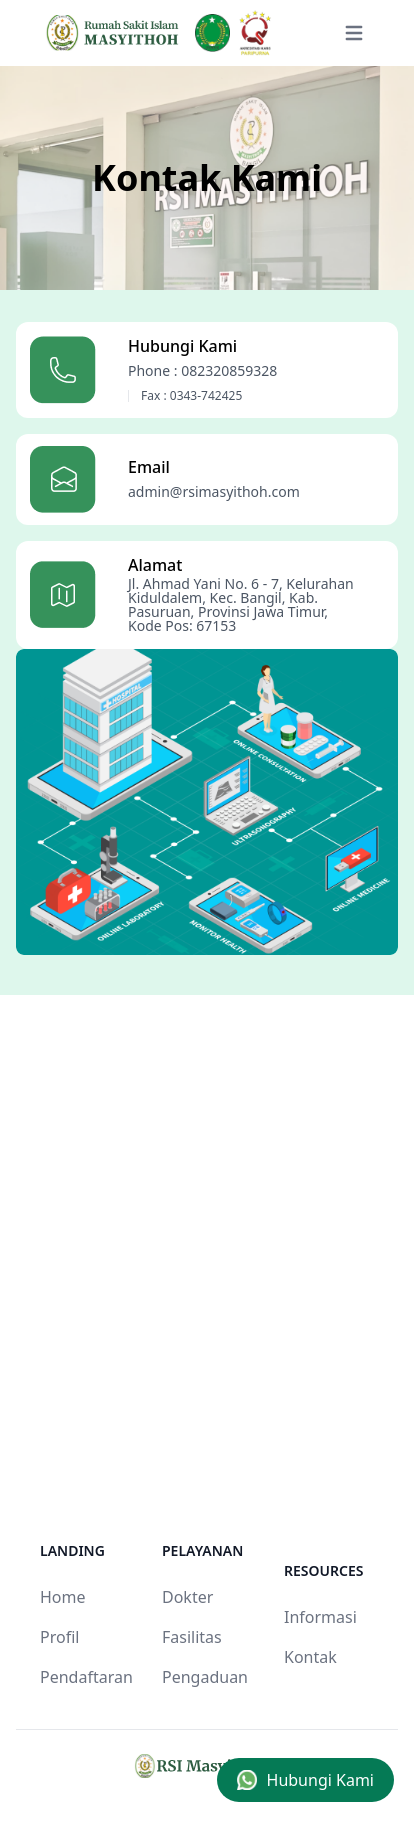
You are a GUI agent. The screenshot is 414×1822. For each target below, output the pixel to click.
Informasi (320, 1617)
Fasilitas (192, 1637)
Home (63, 1597)
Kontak (310, 1657)
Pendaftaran (86, 1677)
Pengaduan (205, 1677)
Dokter (187, 1597)
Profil (59, 1637)
